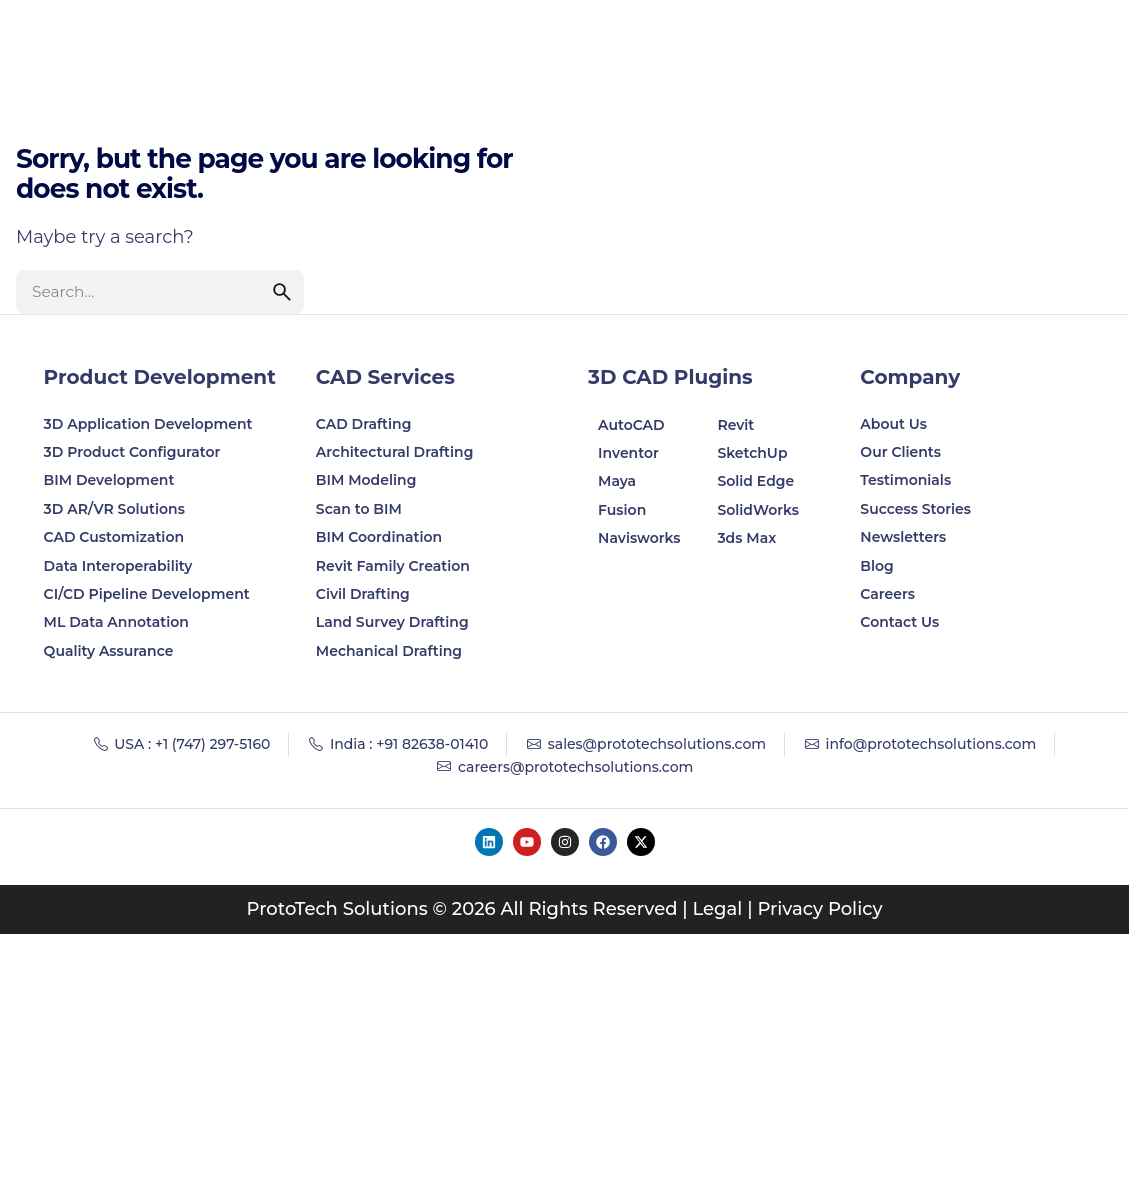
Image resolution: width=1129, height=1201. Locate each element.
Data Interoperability (118, 566)
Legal (718, 909)
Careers (887, 594)
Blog (876, 566)
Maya (617, 481)
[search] (282, 292)
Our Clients (900, 452)
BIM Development (109, 480)
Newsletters (903, 537)
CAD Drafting (364, 424)
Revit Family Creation (393, 566)
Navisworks (639, 538)
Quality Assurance (109, 651)
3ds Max (746, 538)
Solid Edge (755, 481)
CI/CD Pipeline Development (147, 594)
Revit (735, 425)
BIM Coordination (379, 537)
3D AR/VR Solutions (114, 509)
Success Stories (915, 509)
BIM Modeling (368, 480)
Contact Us (899, 622)
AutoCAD (631, 425)
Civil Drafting (363, 594)
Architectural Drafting (395, 452)
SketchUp (752, 453)
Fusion (622, 510)
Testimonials (905, 480)
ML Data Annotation (118, 622)
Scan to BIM (359, 509)
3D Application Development (148, 424)
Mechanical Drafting (389, 651)
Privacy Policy (819, 909)
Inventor (628, 453)
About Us (893, 424)
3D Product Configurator (132, 452)
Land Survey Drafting (392, 622)
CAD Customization (114, 537)
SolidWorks (758, 510)
